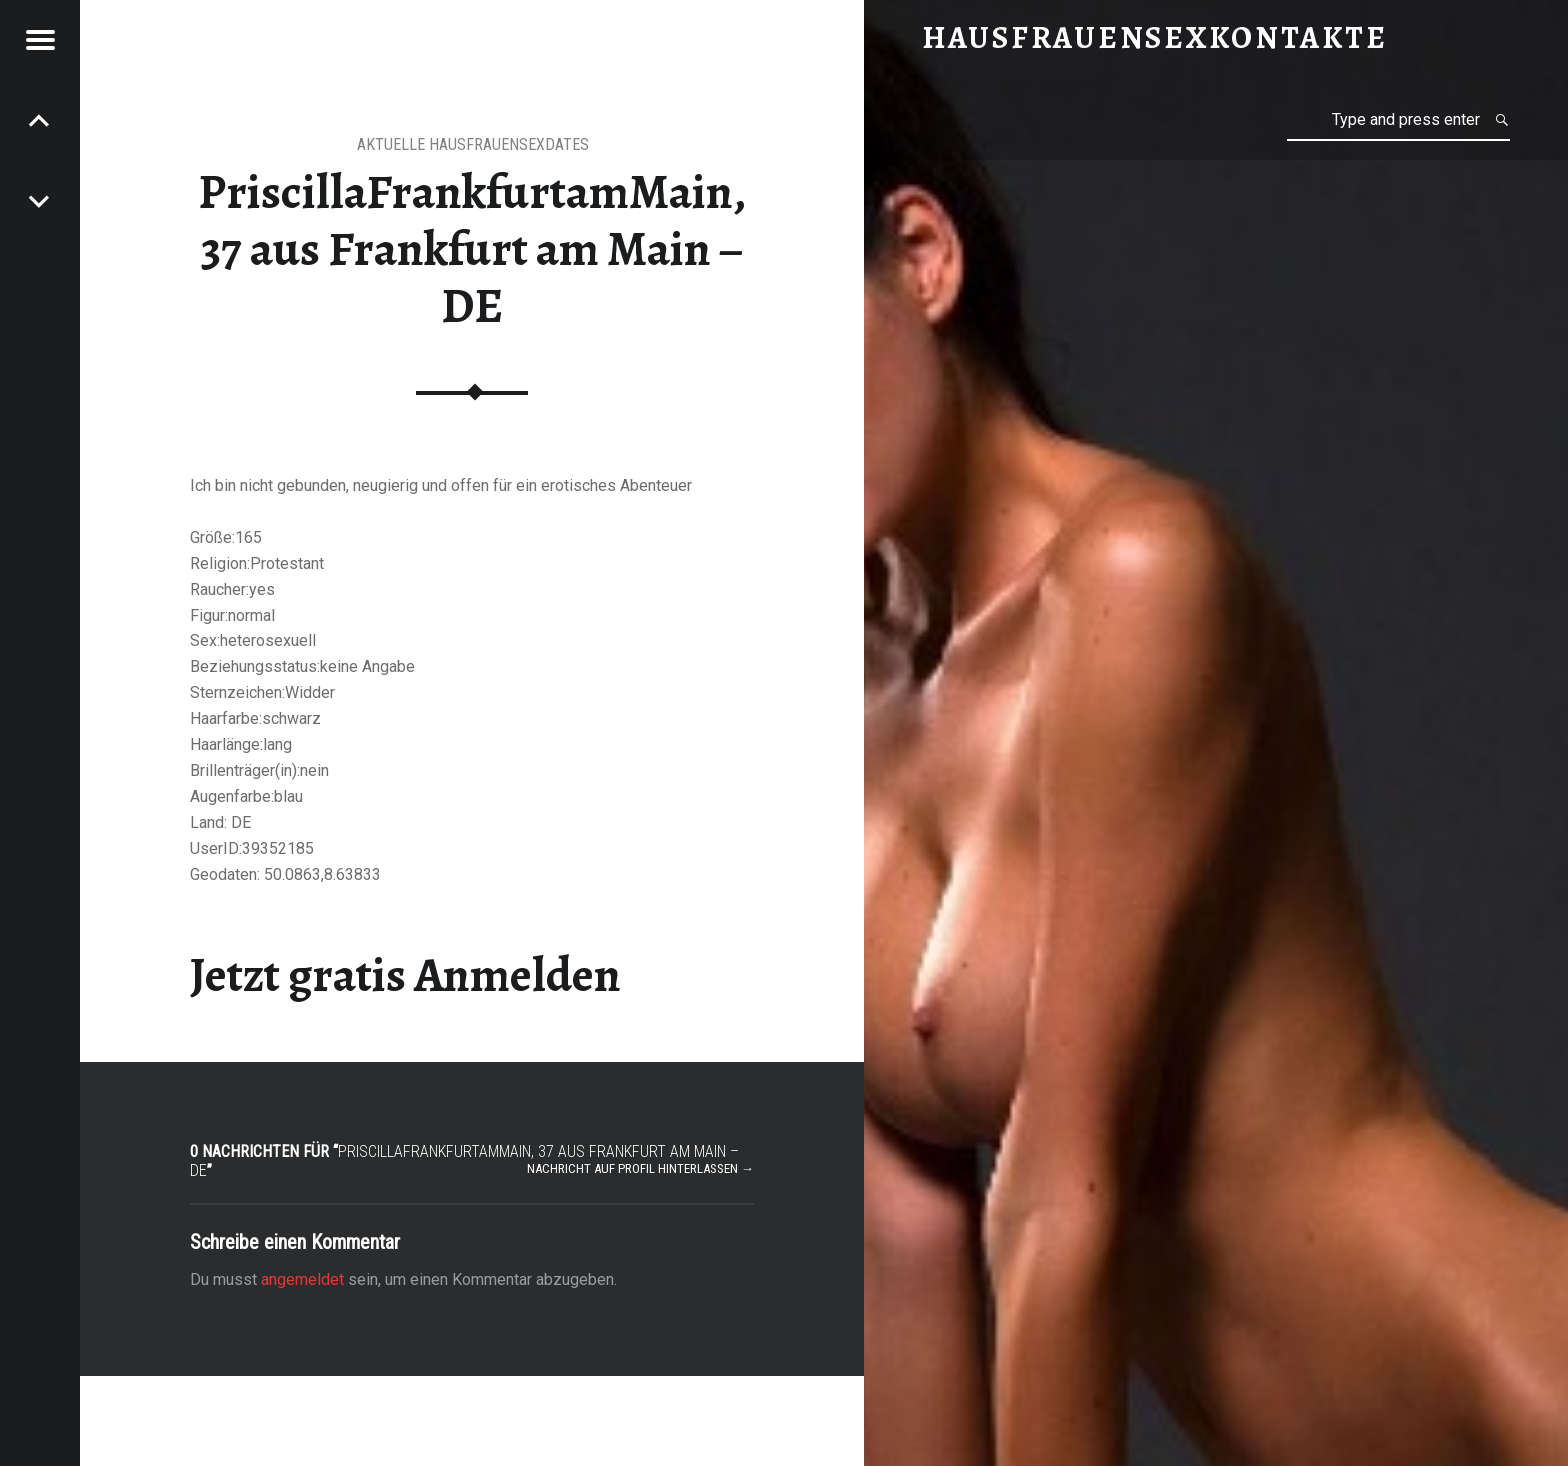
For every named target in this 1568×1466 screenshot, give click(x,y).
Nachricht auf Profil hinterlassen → (640, 1168)
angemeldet (302, 1279)
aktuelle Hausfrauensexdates (473, 144)
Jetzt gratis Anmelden (405, 975)
